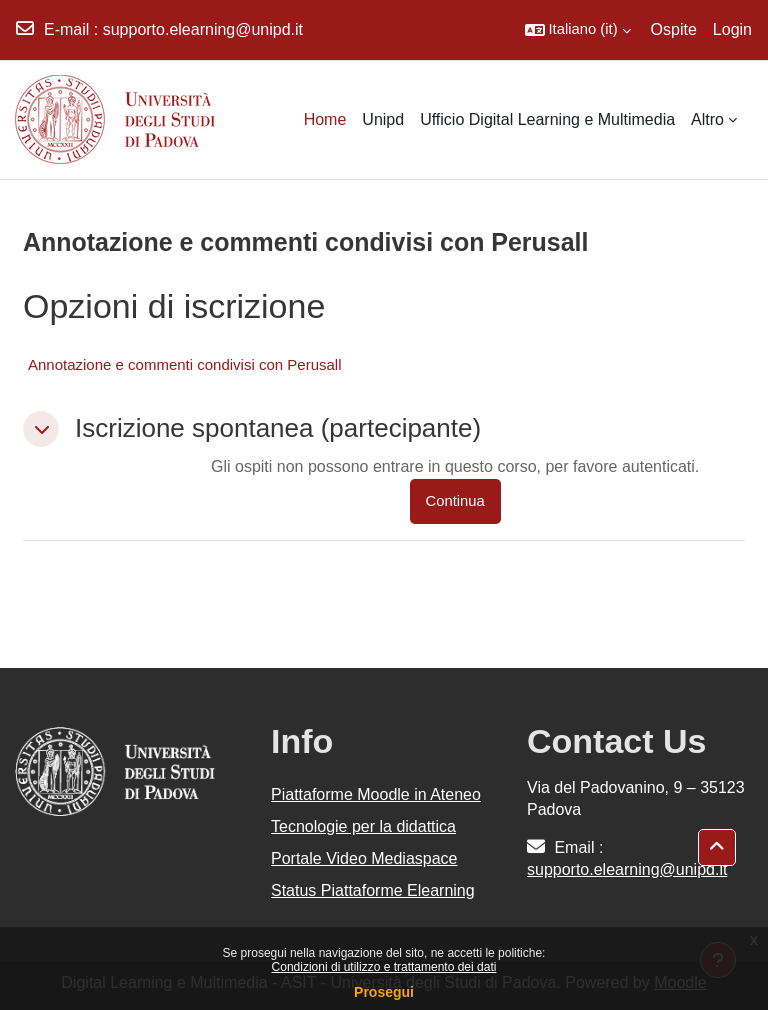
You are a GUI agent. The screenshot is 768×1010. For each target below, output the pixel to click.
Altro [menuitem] (707, 119)
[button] (578, 30)
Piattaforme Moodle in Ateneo (376, 794)
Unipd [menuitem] (383, 119)
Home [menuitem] (325, 119)
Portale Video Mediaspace (364, 858)
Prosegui (384, 992)
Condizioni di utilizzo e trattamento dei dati (384, 967)
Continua (455, 501)
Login (732, 29)
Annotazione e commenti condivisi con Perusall (185, 364)
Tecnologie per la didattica (363, 826)
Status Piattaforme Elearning (373, 890)
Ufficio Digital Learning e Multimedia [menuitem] (547, 119)
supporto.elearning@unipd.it (203, 29)
